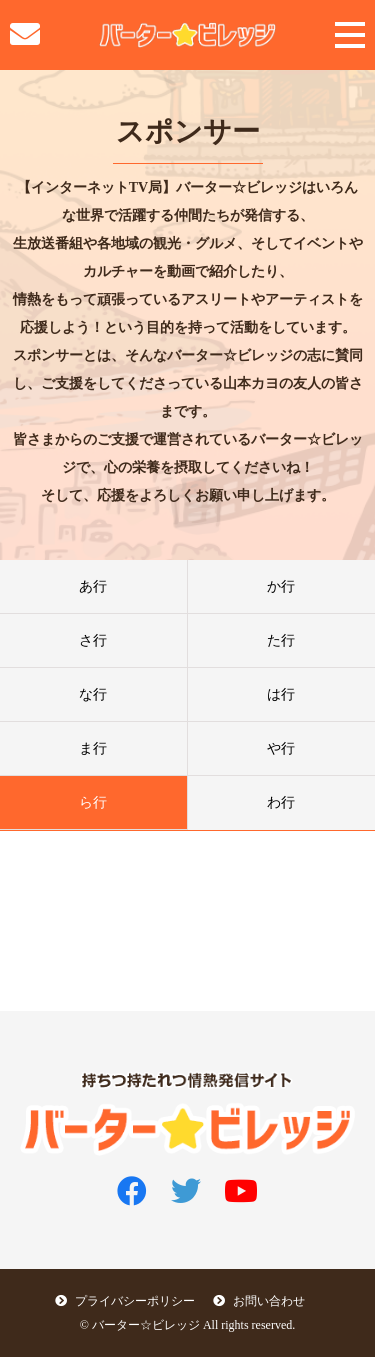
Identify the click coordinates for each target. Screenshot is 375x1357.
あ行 (93, 586)
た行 (281, 640)
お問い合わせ (259, 1301)
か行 (281, 586)
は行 (281, 694)
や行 (281, 748)
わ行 (281, 802)
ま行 (93, 748)
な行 (93, 694)
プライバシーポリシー (125, 1301)
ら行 (93, 802)
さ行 (93, 640)
